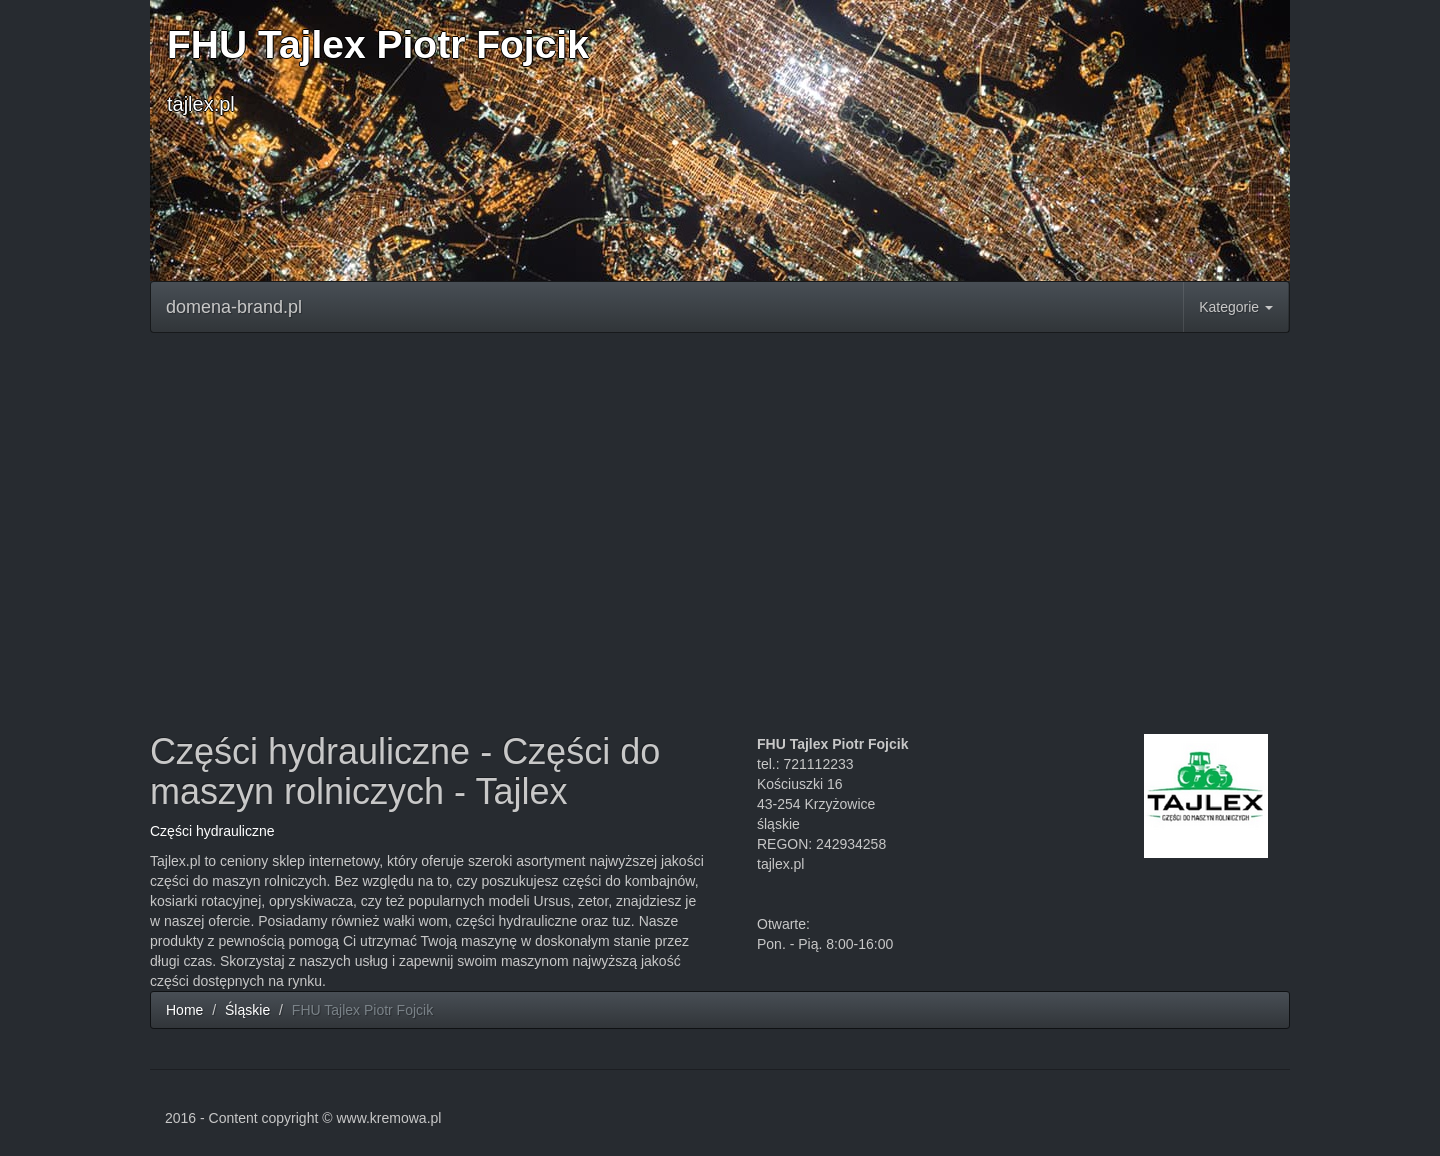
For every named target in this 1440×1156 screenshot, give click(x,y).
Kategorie (1236, 307)
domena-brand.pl (234, 307)
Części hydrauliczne (212, 831)
